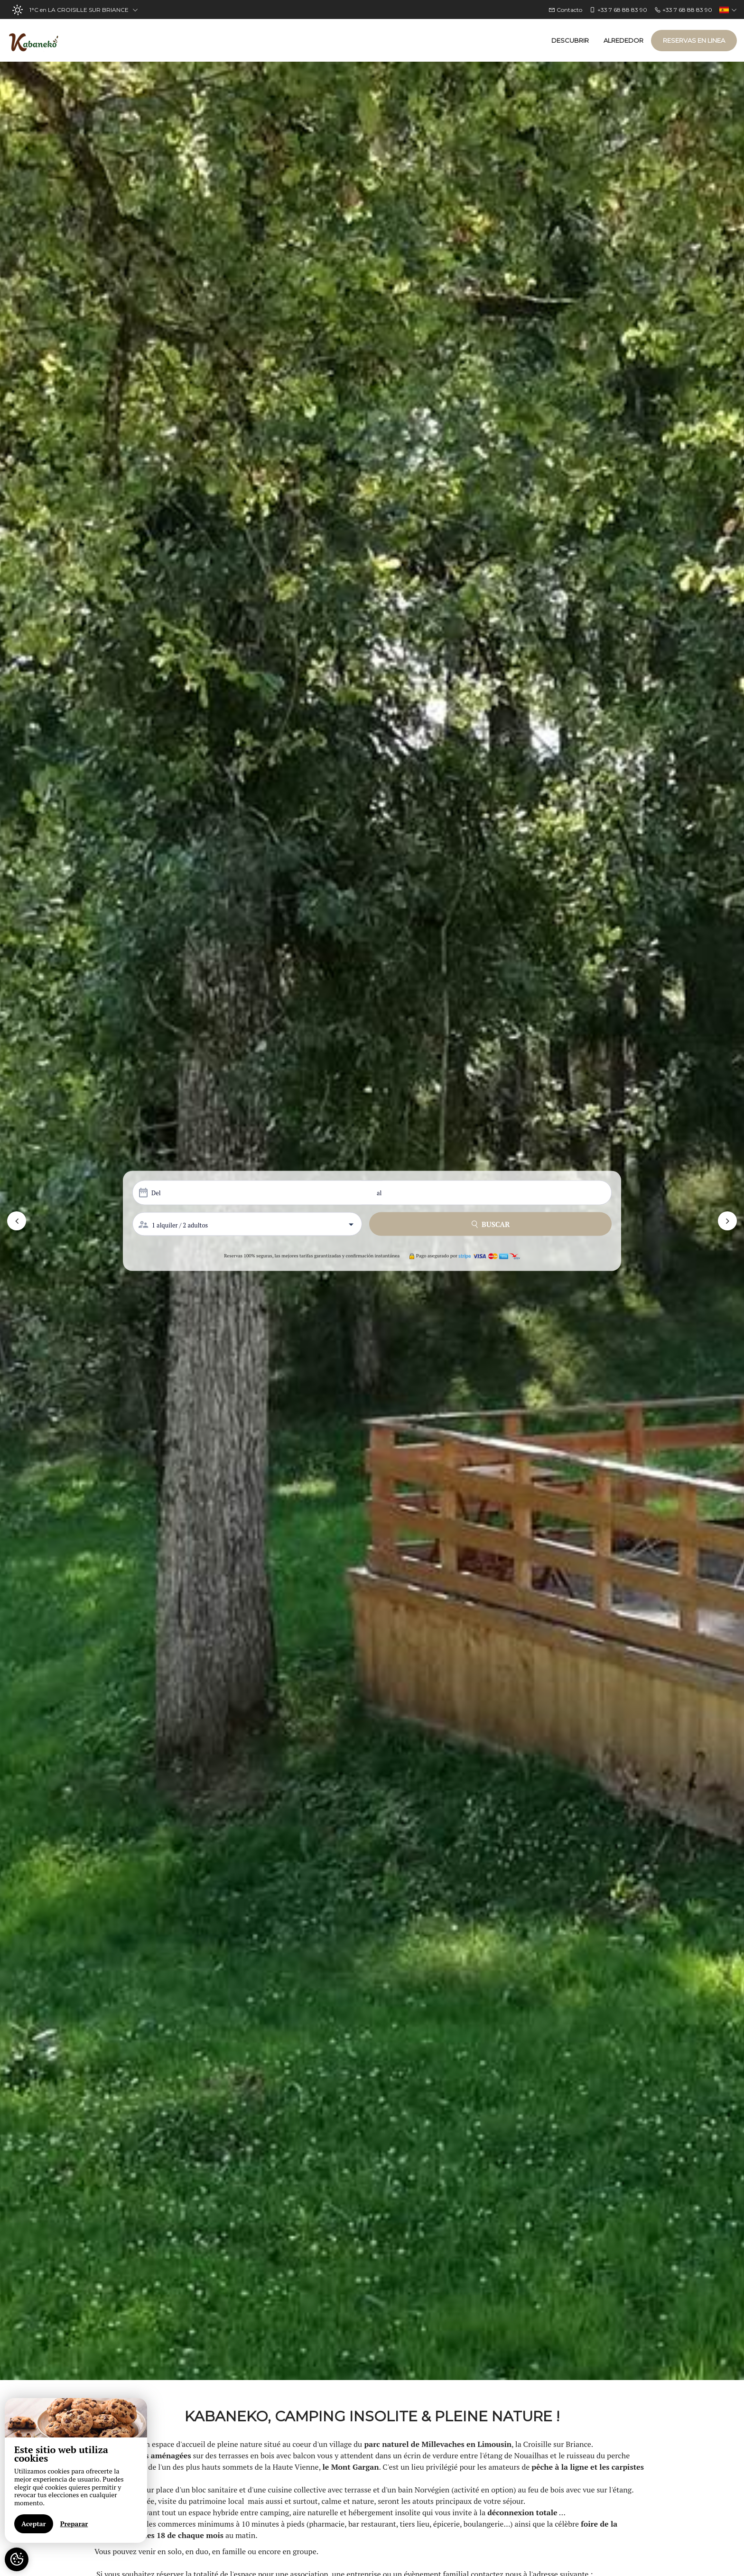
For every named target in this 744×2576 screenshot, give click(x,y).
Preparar (74, 2523)
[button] (16, 1220)
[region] (76, 2470)
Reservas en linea (694, 40)
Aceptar (33, 2523)
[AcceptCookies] (16, 2559)
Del (156, 1193)
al (379, 1193)
